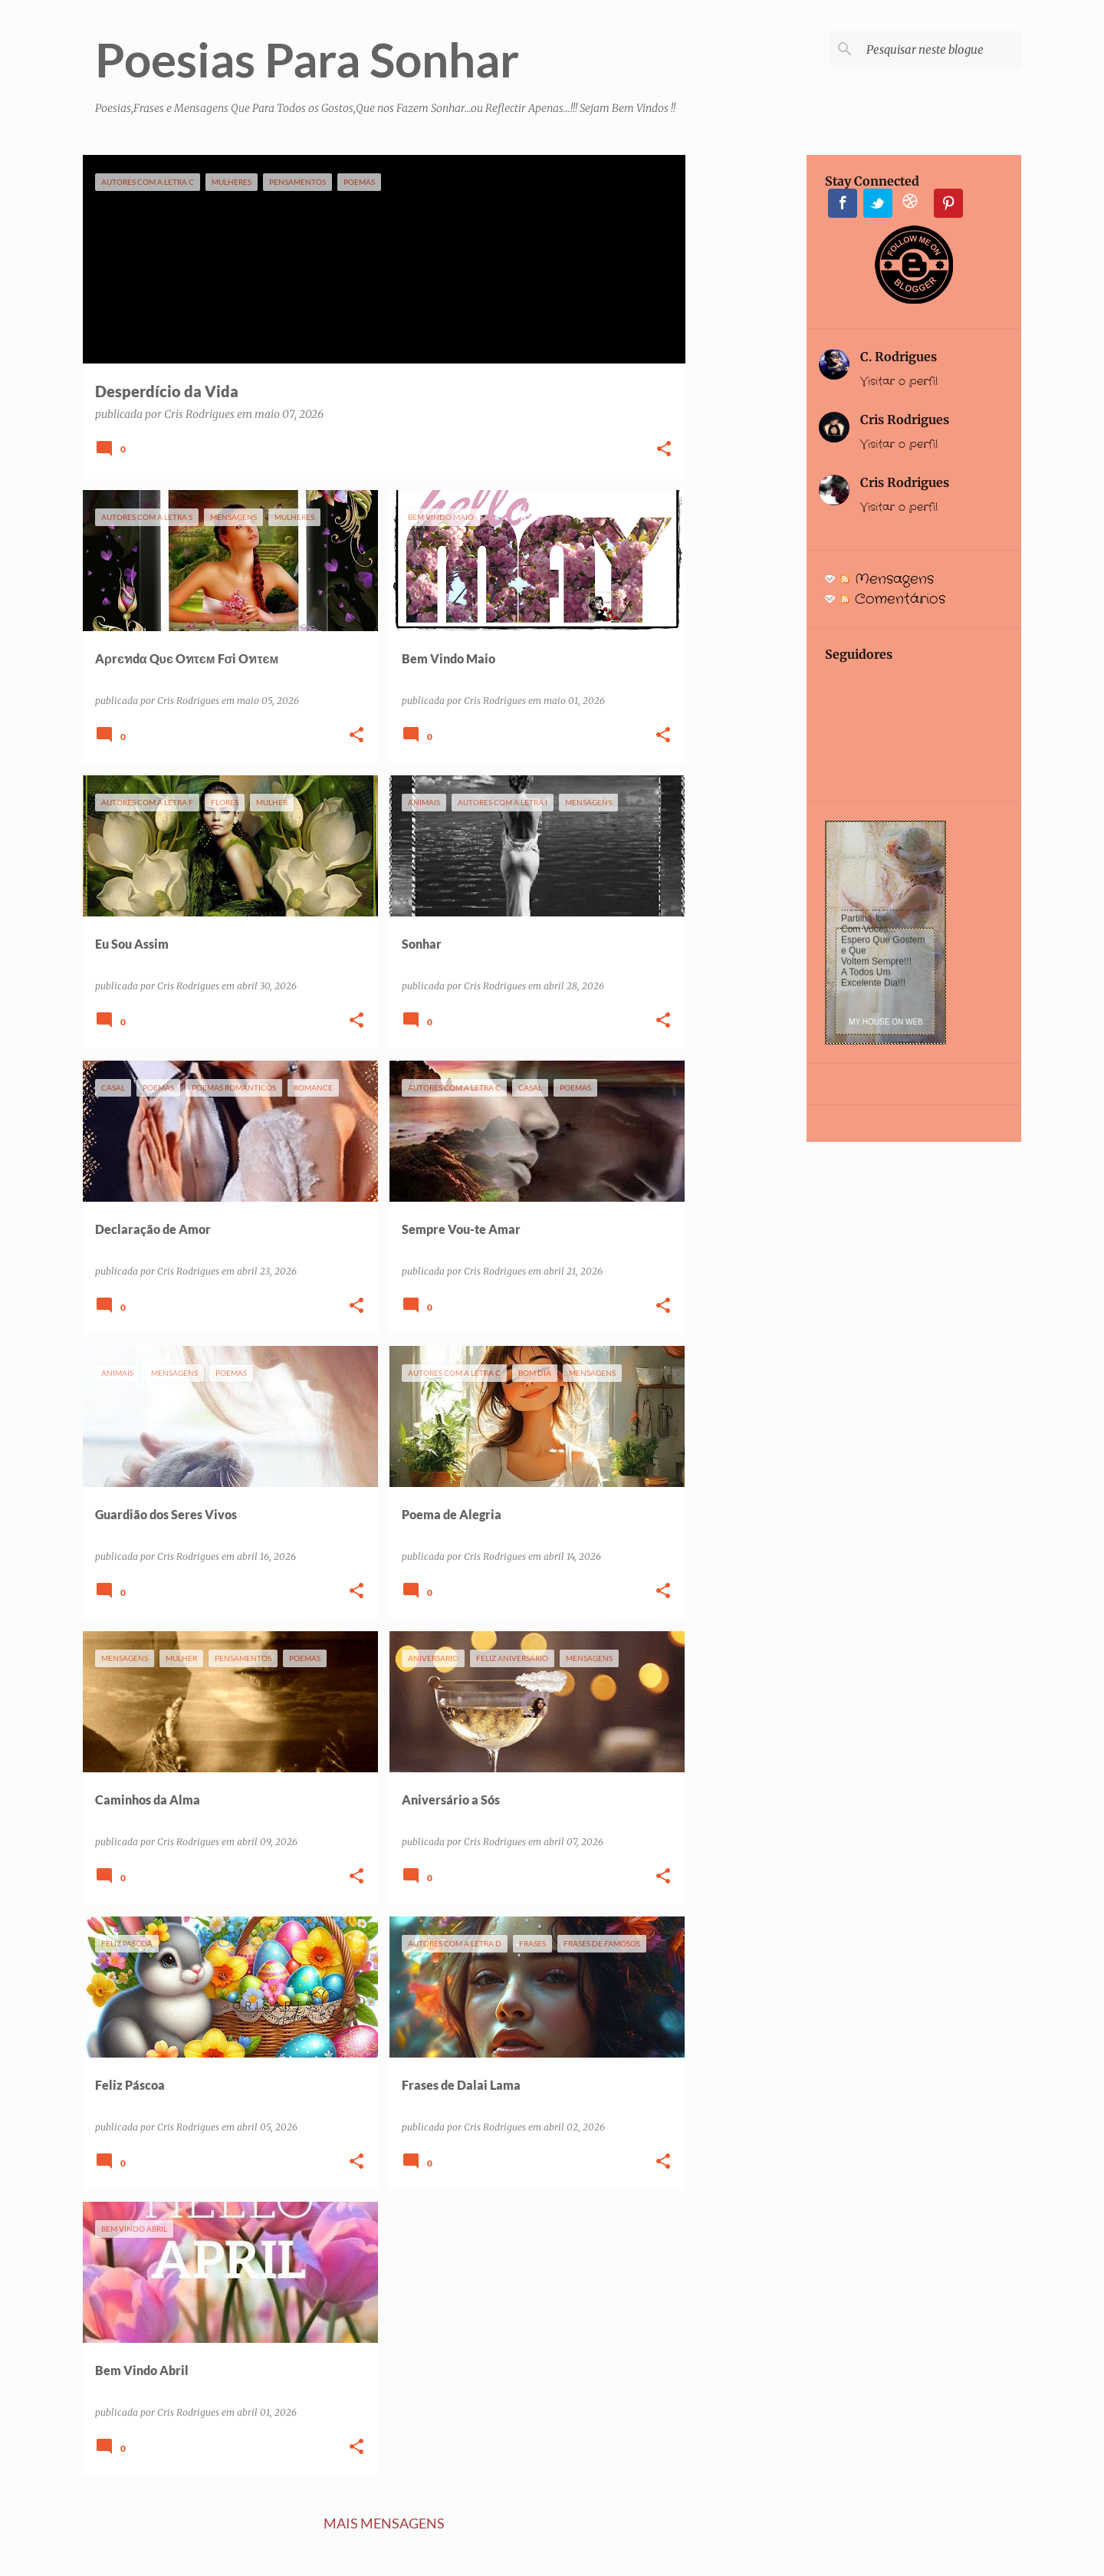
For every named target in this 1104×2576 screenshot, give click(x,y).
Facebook (842, 203)
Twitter (877, 203)
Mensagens (887, 579)
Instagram (913, 203)
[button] (664, 450)
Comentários (892, 599)
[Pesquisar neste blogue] (940, 49)
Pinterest (948, 203)
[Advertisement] (746, 385)
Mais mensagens (384, 2523)
